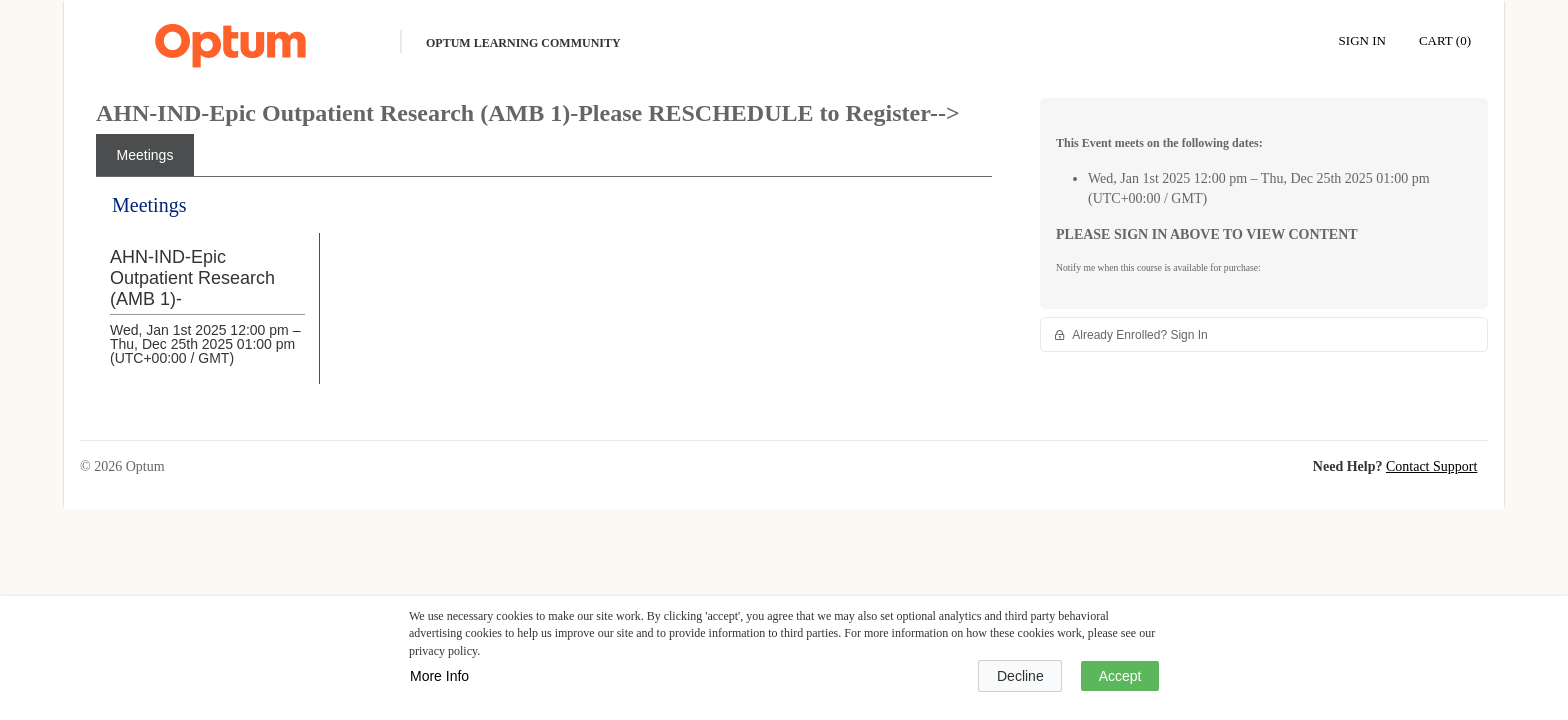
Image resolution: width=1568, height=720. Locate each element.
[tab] (145, 155)
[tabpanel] (544, 304)
